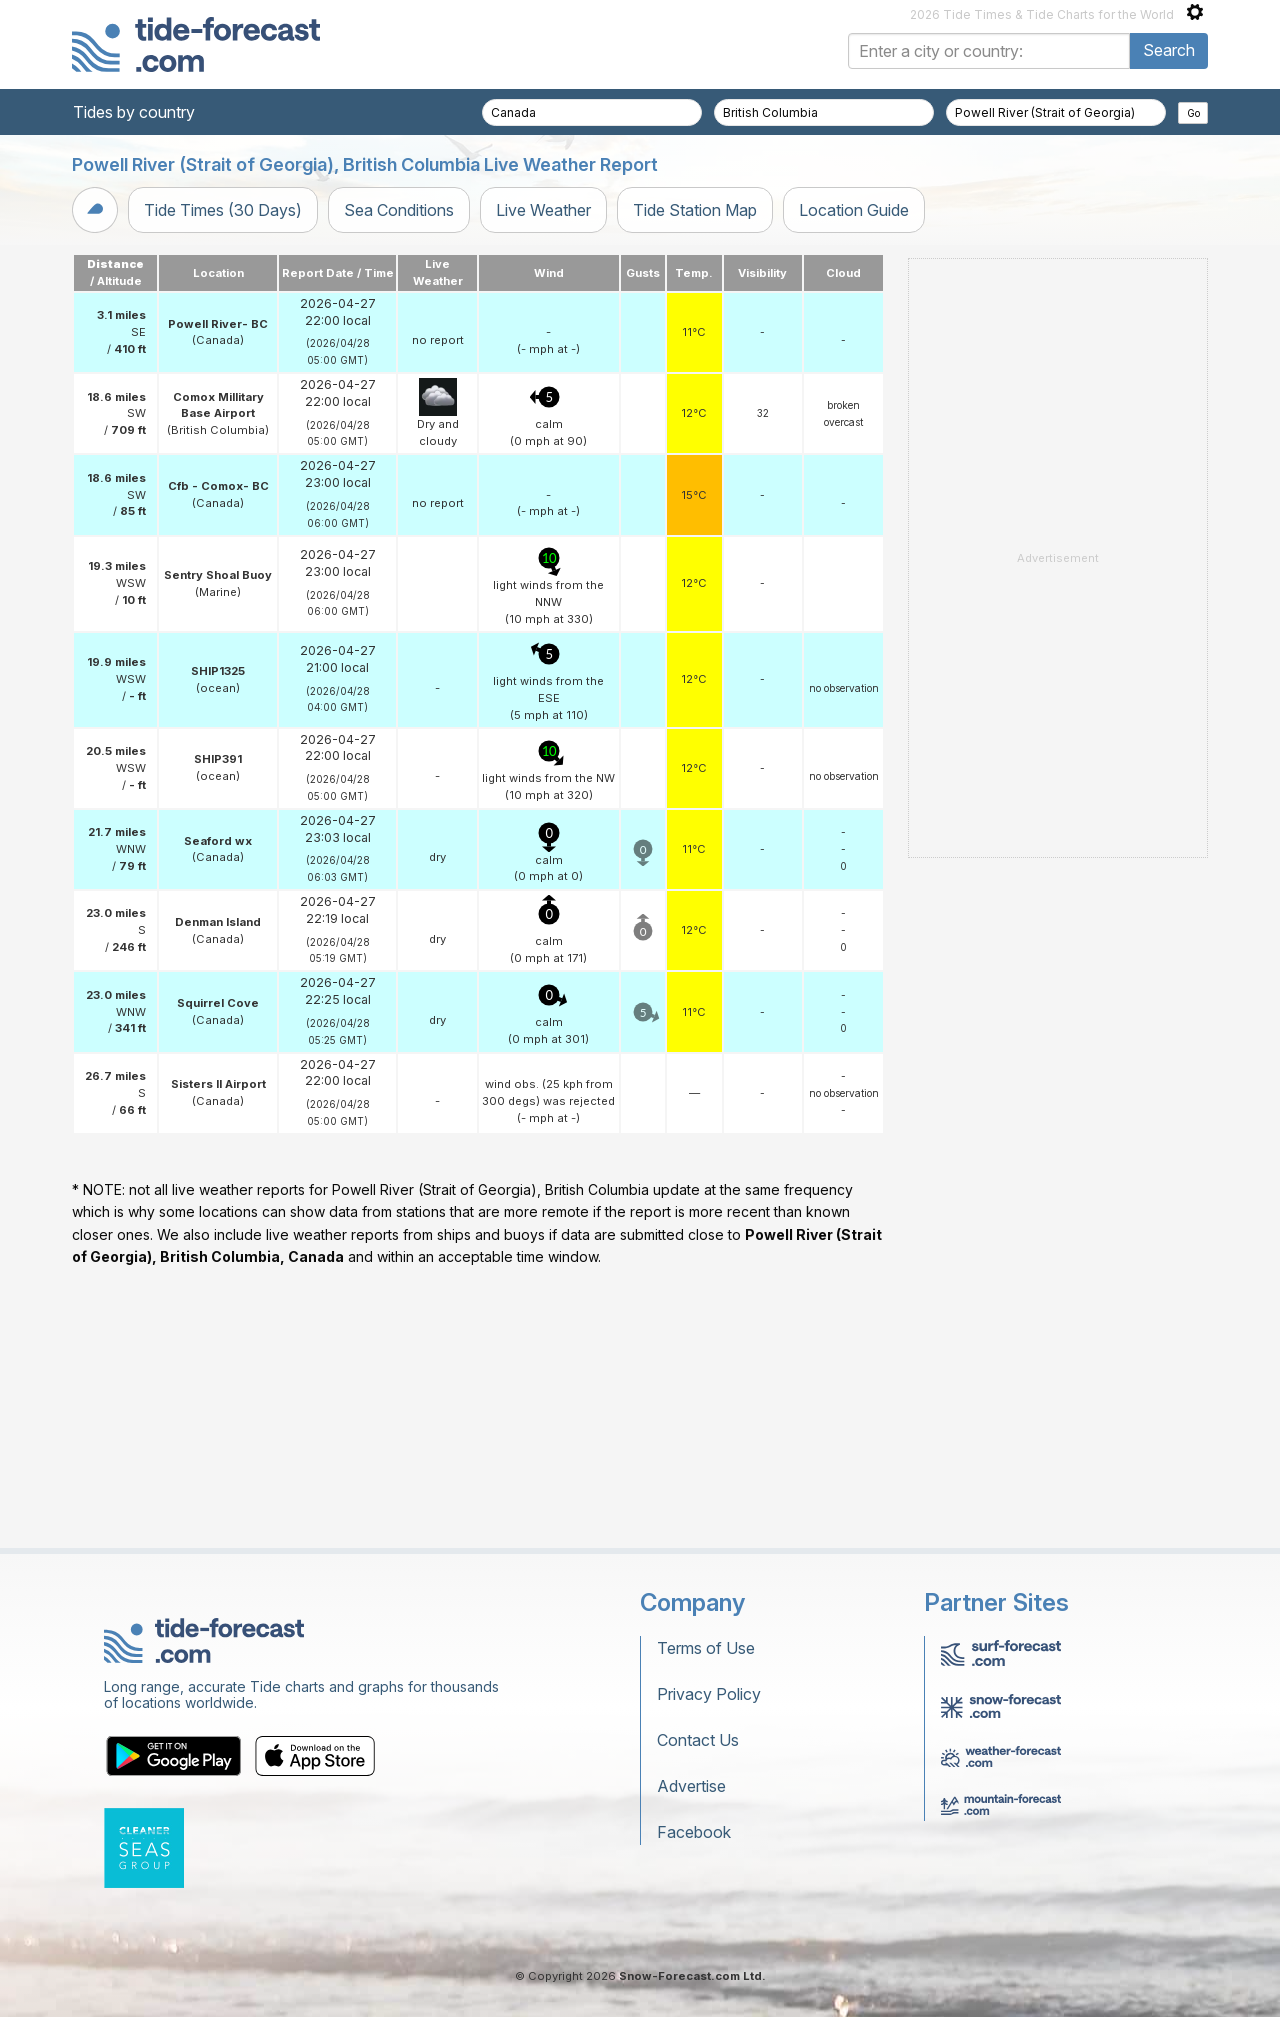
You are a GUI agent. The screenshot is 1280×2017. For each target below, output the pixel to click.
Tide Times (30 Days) (223, 210)
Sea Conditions (399, 210)
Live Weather (543, 210)
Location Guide (854, 210)
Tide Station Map (695, 210)
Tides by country (134, 112)
